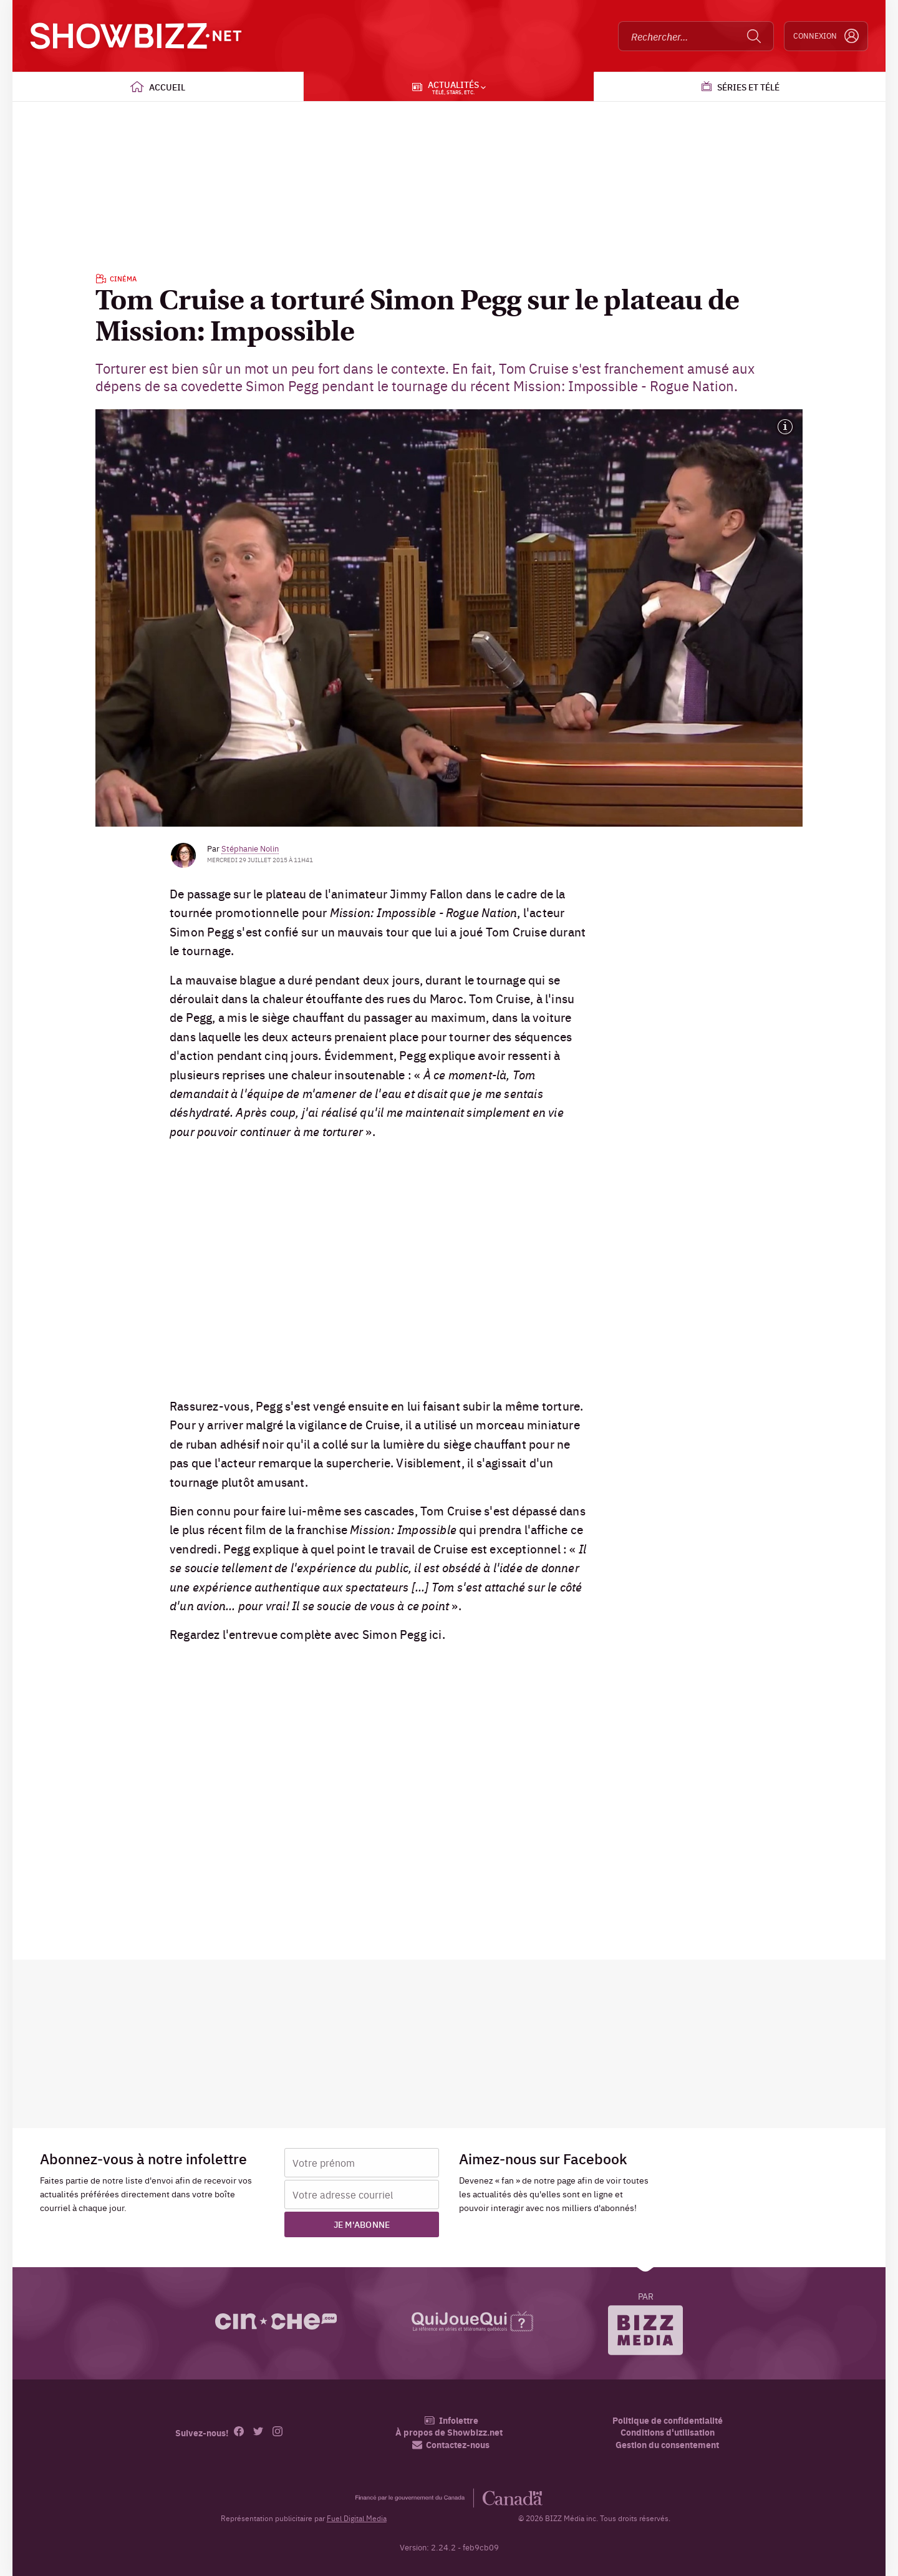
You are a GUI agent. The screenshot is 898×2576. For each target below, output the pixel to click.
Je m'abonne (362, 2224)
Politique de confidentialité (667, 2420)
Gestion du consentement (667, 2444)
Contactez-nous (451, 2445)
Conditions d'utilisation (667, 2432)
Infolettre (451, 2420)
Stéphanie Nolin (250, 847)
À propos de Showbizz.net (449, 2432)
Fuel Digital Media (357, 2518)
